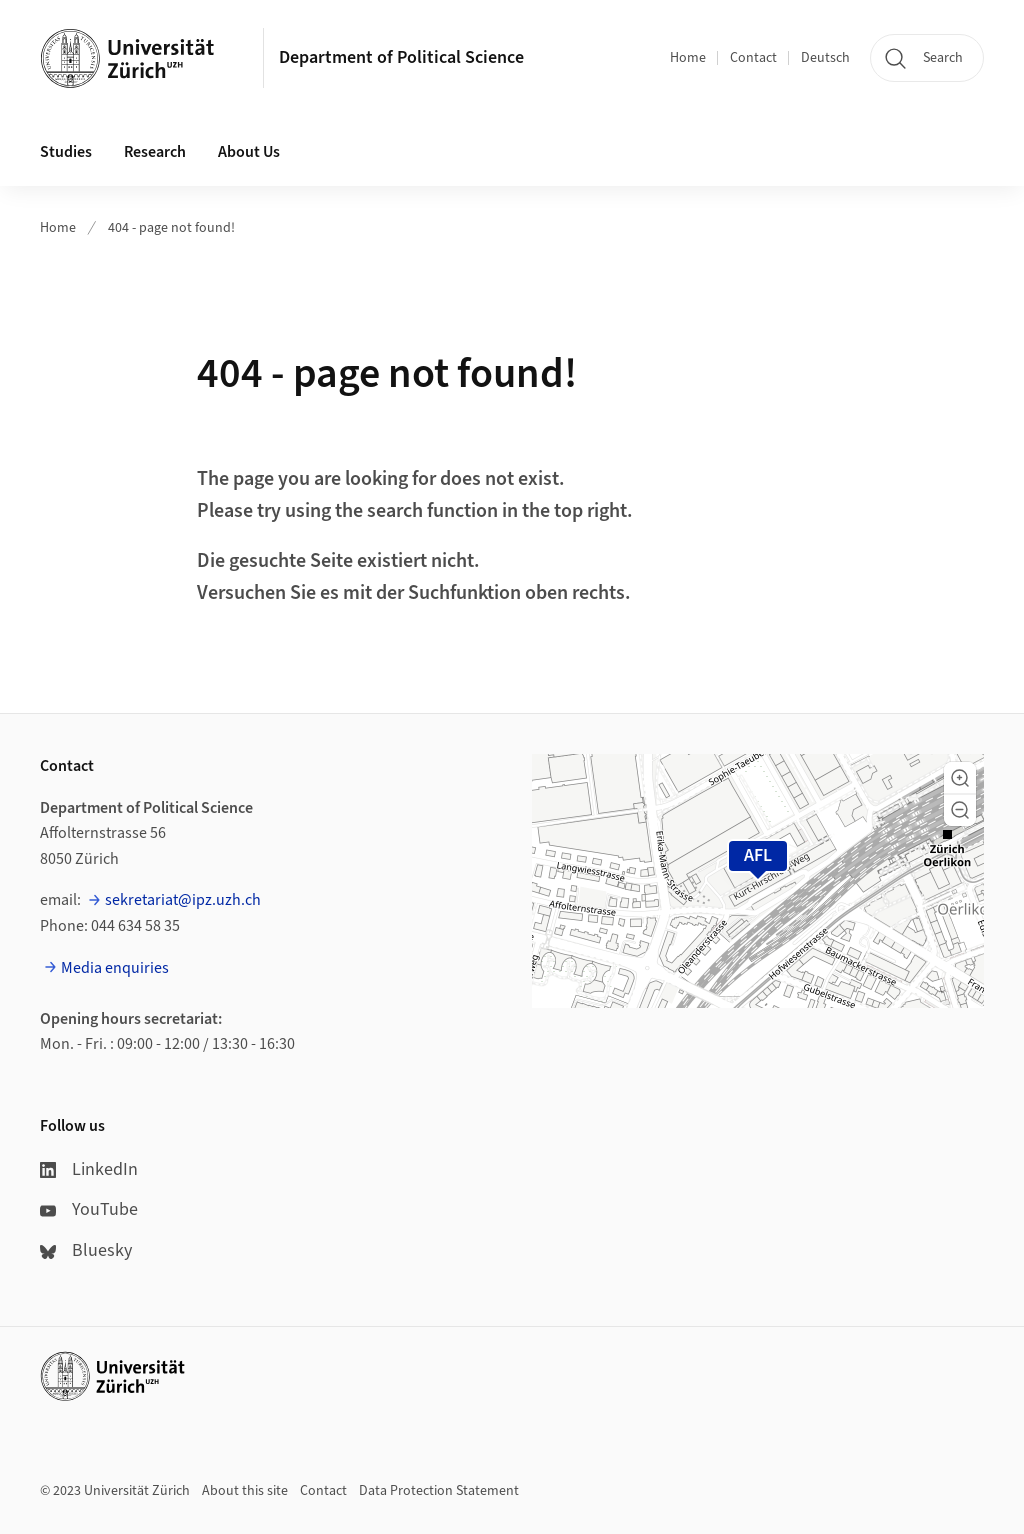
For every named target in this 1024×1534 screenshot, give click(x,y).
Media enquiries (115, 968)
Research (155, 152)
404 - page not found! (171, 228)
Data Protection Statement (439, 1491)
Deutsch (825, 58)
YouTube (89, 1209)
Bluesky (86, 1250)
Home (688, 58)
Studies (66, 152)
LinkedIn (89, 1169)
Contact (753, 58)
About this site (245, 1491)
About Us (249, 152)
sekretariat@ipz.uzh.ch (183, 900)
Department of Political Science (401, 57)
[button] (960, 778)
